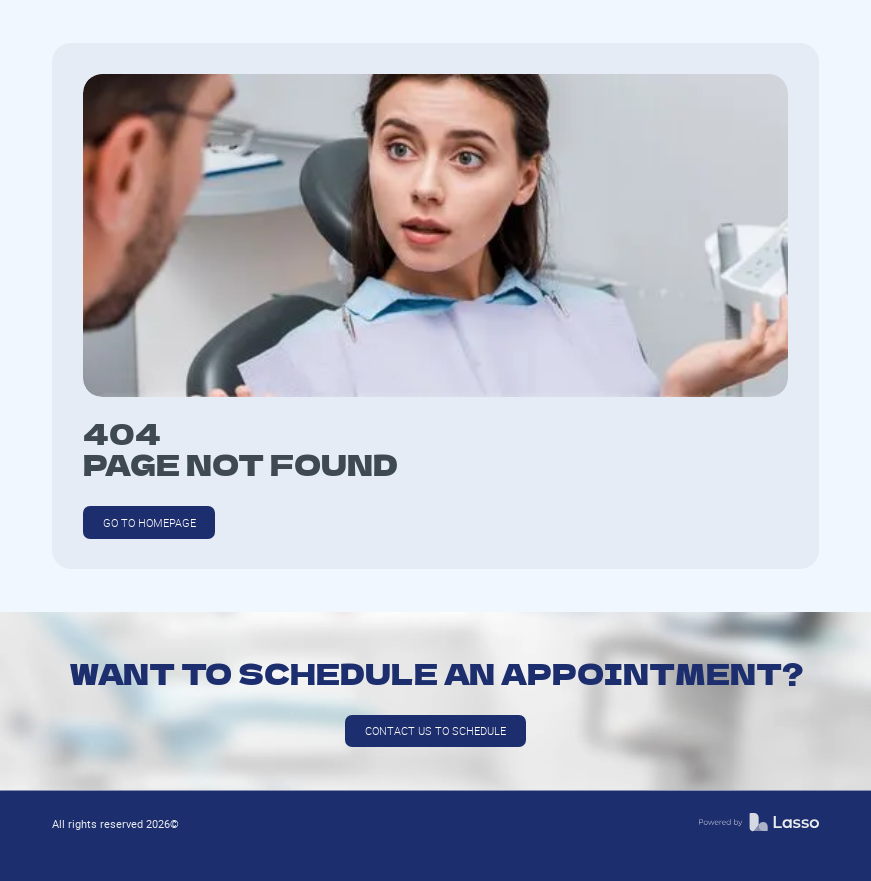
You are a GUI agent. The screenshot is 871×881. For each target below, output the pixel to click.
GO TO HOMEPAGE (149, 522)
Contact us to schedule (435, 730)
